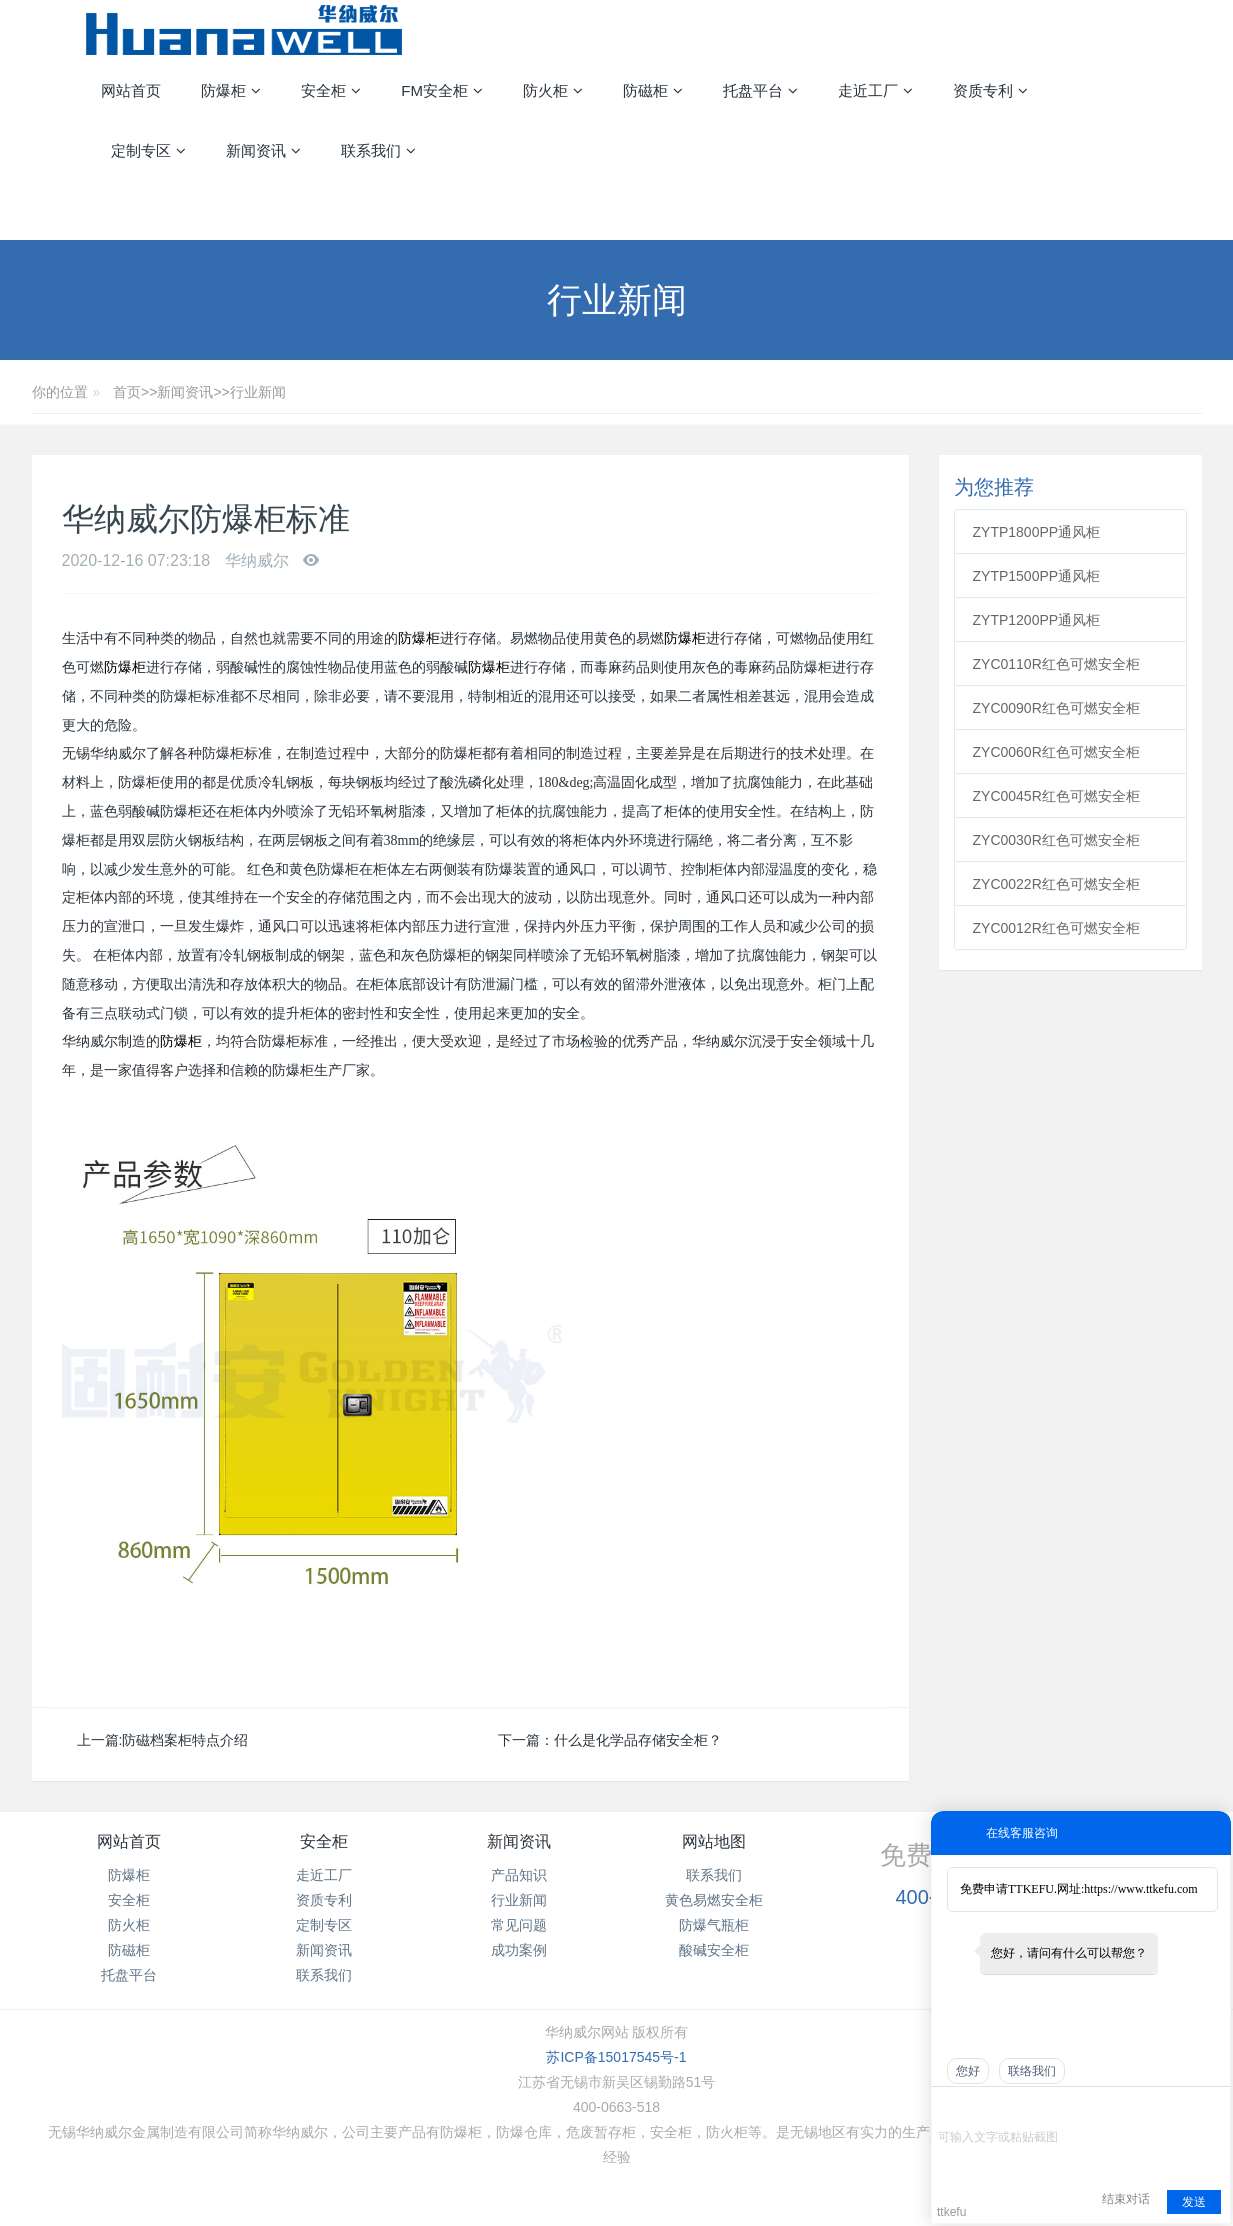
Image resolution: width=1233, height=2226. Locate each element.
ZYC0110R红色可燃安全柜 (1056, 664)
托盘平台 (129, 1975)
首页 (127, 392)
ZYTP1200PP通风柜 (1037, 620)
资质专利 (324, 1900)
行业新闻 (258, 392)
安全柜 (129, 1900)
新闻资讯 (185, 392)
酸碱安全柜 (714, 1950)
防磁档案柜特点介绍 (185, 1740)
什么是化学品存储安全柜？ (638, 1740)
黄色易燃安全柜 (714, 1900)
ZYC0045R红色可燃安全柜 (1056, 796)
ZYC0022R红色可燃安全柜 (1056, 884)
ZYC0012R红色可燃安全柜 (1056, 928)
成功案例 (519, 1950)
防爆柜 (419, 638)
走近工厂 (324, 1875)
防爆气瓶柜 (714, 1925)
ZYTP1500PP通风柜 (1037, 576)
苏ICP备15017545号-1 (616, 2057)
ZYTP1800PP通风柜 (1037, 532)
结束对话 (1126, 2199)
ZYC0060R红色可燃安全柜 (1056, 752)
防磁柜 (129, 1950)
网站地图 (714, 1841)
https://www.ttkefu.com (1140, 1889)
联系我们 (324, 1975)
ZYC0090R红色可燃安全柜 (1056, 708)
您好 (968, 2071)
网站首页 (131, 90)
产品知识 (519, 1875)
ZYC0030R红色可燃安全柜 (1056, 840)
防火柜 (129, 1925)
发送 (1194, 2202)
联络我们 (1032, 2071)
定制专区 (324, 1925)
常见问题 (519, 1925)
